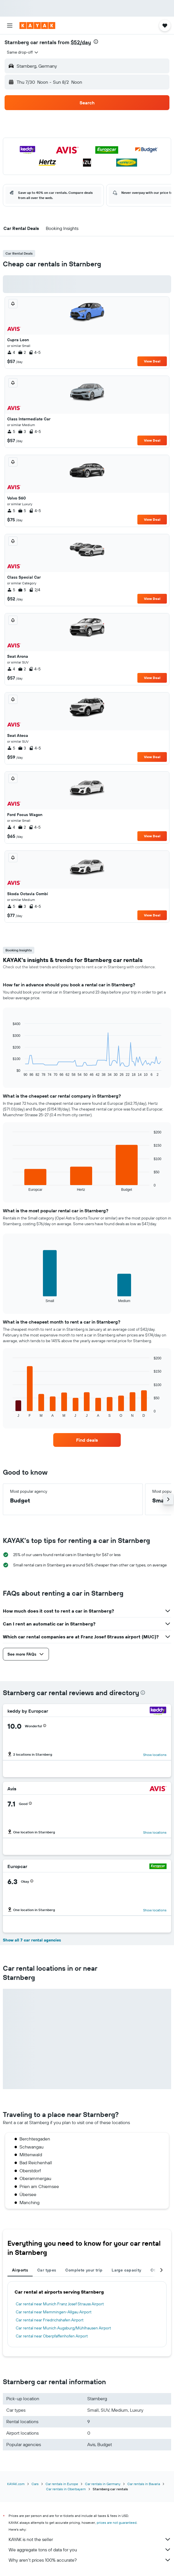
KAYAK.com (16, 2484)
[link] (86, 1440)
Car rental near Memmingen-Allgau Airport (54, 2312)
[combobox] (23, 52)
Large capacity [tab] (126, 2270)
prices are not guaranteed (117, 2522)
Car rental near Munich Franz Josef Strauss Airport (60, 2303)
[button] (9, 25)
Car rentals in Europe (62, 2484)
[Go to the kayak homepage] (37, 25)
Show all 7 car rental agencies (32, 1940)
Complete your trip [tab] (83, 2270)
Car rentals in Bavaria (143, 2484)
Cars (35, 2484)
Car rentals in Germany (102, 2484)
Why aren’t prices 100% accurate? (90, 2560)
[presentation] (95, 41)
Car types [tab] (46, 2270)
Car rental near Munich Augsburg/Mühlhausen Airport (63, 2328)
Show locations (155, 1755)
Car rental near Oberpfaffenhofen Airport (52, 2336)
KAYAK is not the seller (90, 2539)
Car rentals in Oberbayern (66, 2489)
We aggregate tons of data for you (90, 2549)
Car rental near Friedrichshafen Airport (50, 2320)
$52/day (81, 42)
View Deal (152, 361)
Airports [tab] (20, 2270)
